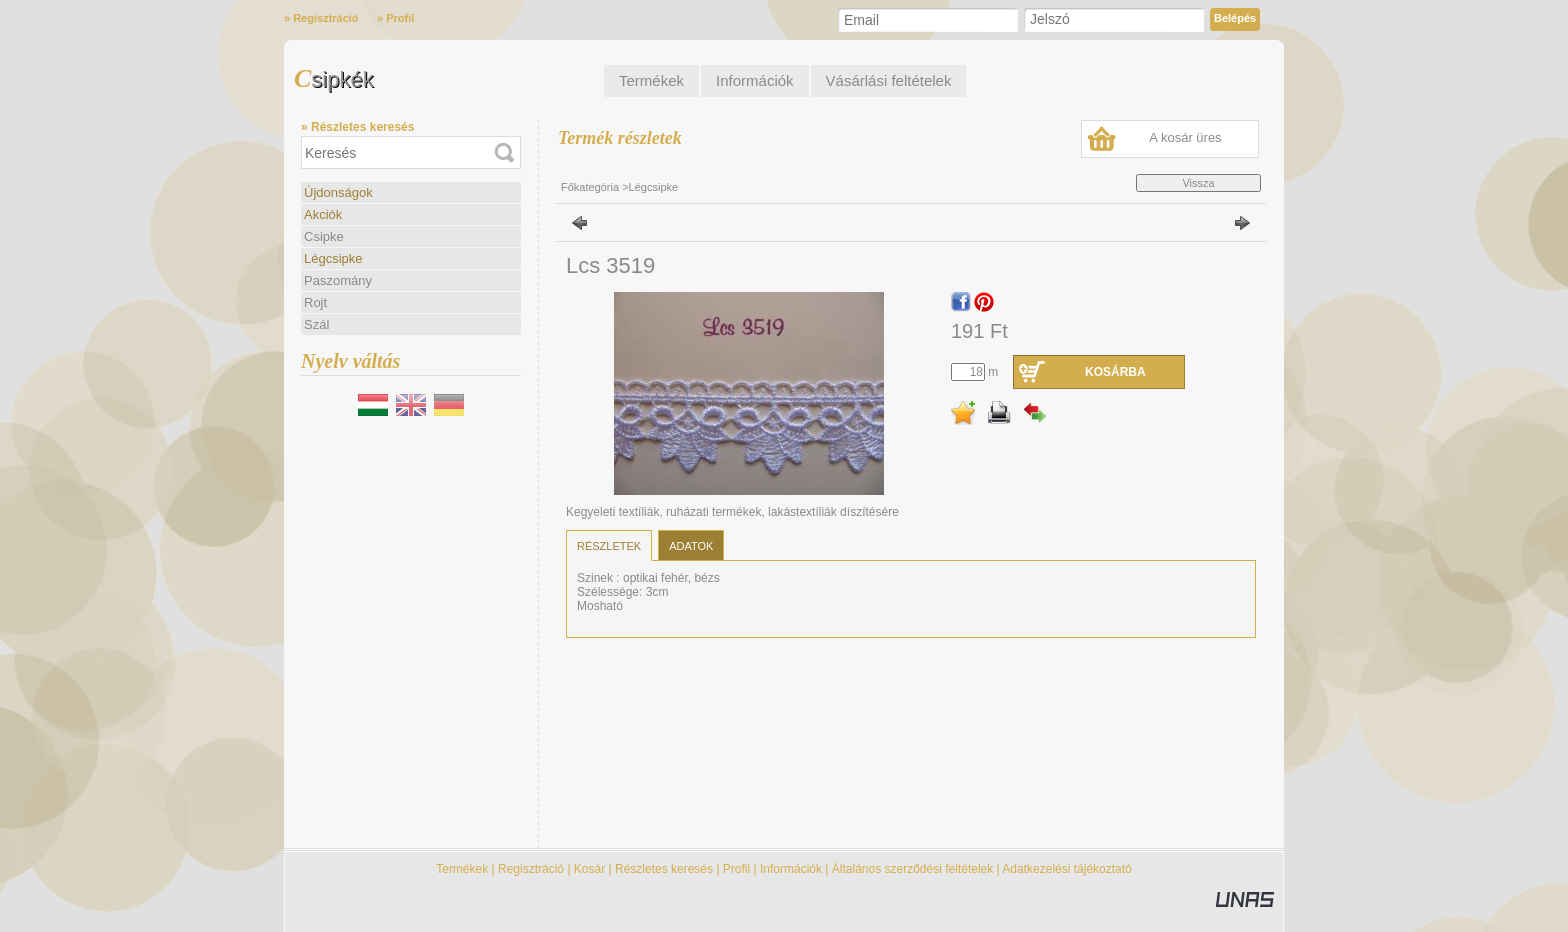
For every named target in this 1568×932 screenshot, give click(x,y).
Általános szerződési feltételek (912, 869)
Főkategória (590, 187)
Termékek (462, 869)
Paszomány (338, 280)
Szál (316, 324)
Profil (736, 869)
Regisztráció (531, 869)
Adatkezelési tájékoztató (1066, 869)
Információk (791, 869)
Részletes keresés (664, 869)
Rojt (315, 302)
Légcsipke (333, 258)
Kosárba (1115, 372)
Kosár (589, 869)
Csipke (324, 236)
